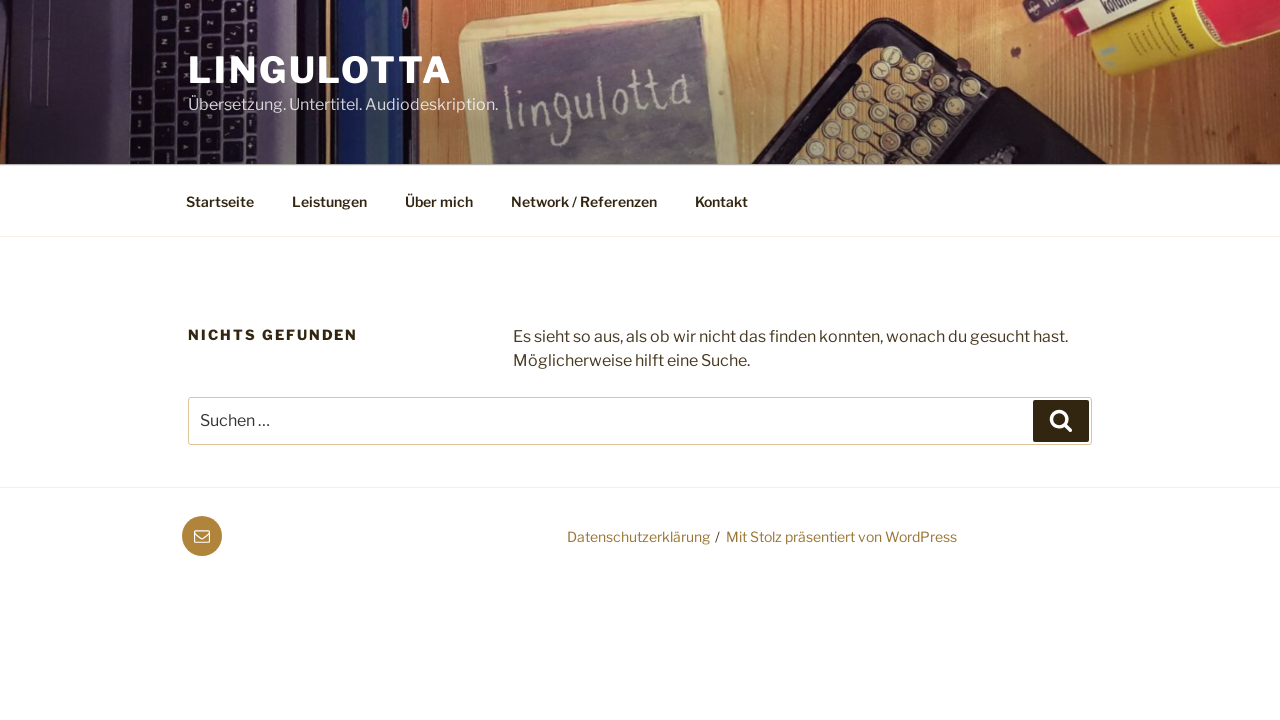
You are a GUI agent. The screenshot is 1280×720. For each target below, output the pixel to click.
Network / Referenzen (584, 201)
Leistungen (329, 201)
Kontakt (721, 201)
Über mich (439, 201)
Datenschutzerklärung (638, 536)
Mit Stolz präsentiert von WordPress (841, 536)
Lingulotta (320, 70)
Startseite (220, 201)
